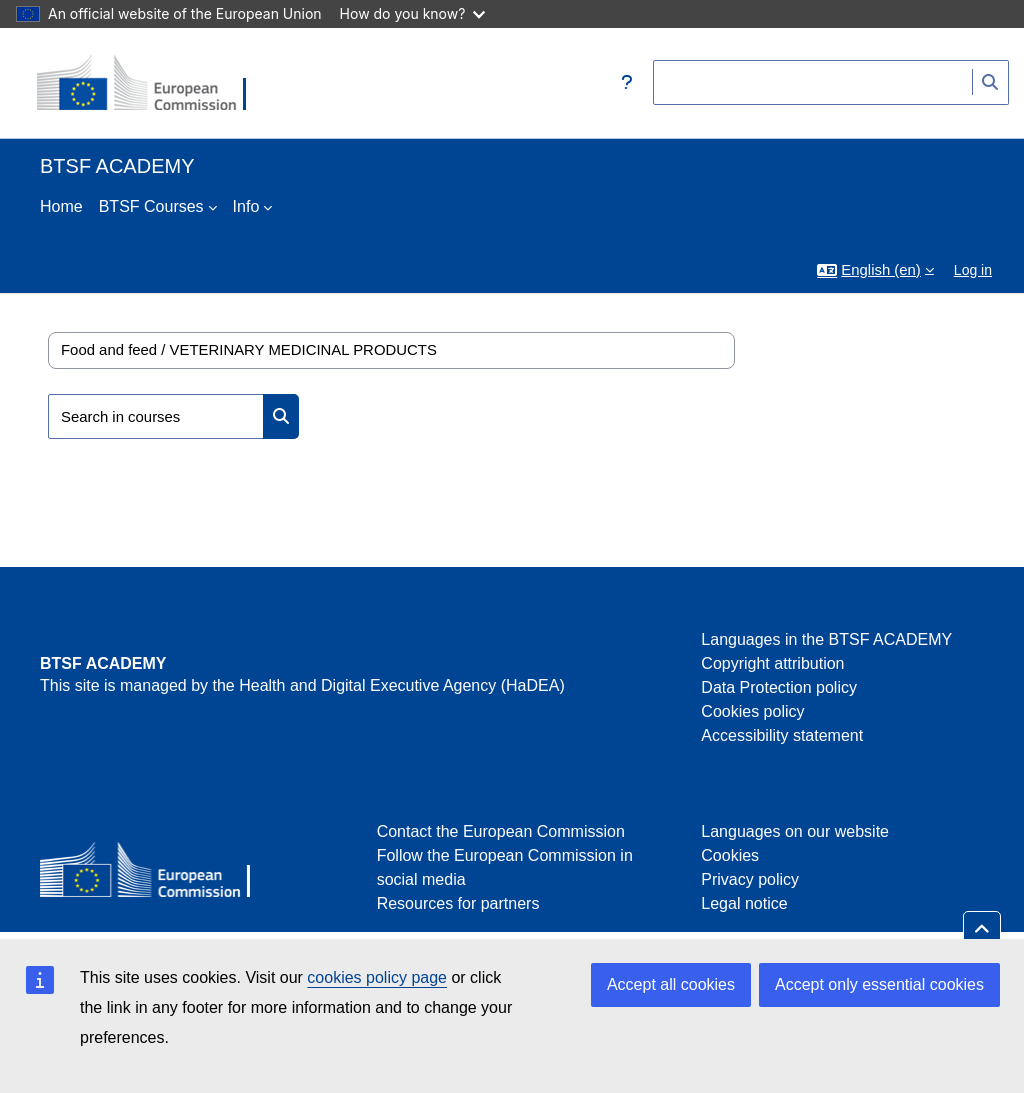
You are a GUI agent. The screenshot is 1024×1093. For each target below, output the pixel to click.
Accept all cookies (671, 984)
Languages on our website (795, 831)
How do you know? (413, 13)
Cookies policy (752, 711)
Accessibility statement (782, 735)
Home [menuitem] (61, 206)
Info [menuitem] (246, 206)
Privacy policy (750, 879)
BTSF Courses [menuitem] (151, 206)
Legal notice (744, 903)
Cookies (730, 855)
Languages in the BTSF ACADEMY (826, 639)
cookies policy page (377, 977)
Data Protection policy (779, 687)
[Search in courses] (156, 416)
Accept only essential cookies (879, 984)
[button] (627, 83)
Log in (973, 270)
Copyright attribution (772, 663)
